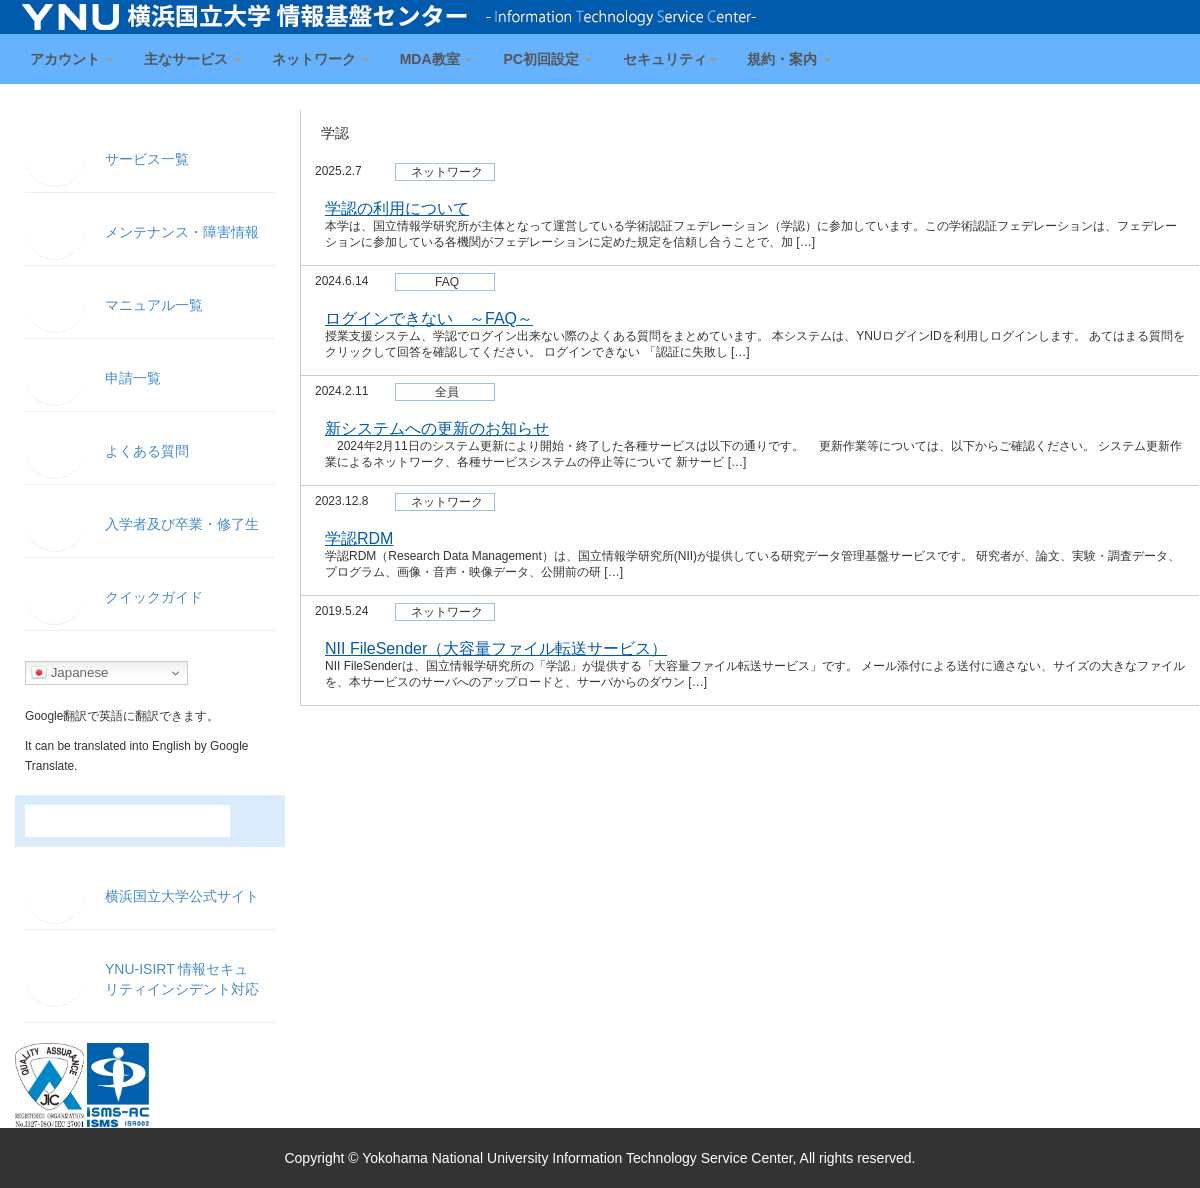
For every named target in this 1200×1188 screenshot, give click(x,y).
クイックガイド (154, 597)
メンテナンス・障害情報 (182, 232)
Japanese (70, 673)
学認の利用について (397, 208)
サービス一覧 (147, 159)
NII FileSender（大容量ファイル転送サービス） (496, 648)
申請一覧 (133, 378)
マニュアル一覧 (154, 305)
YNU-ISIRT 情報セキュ (182, 979)
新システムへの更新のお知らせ (437, 428)
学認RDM (359, 538)
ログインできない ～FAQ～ (429, 318)
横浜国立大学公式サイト (182, 896)
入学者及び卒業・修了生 (182, 524)
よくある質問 (147, 451)
